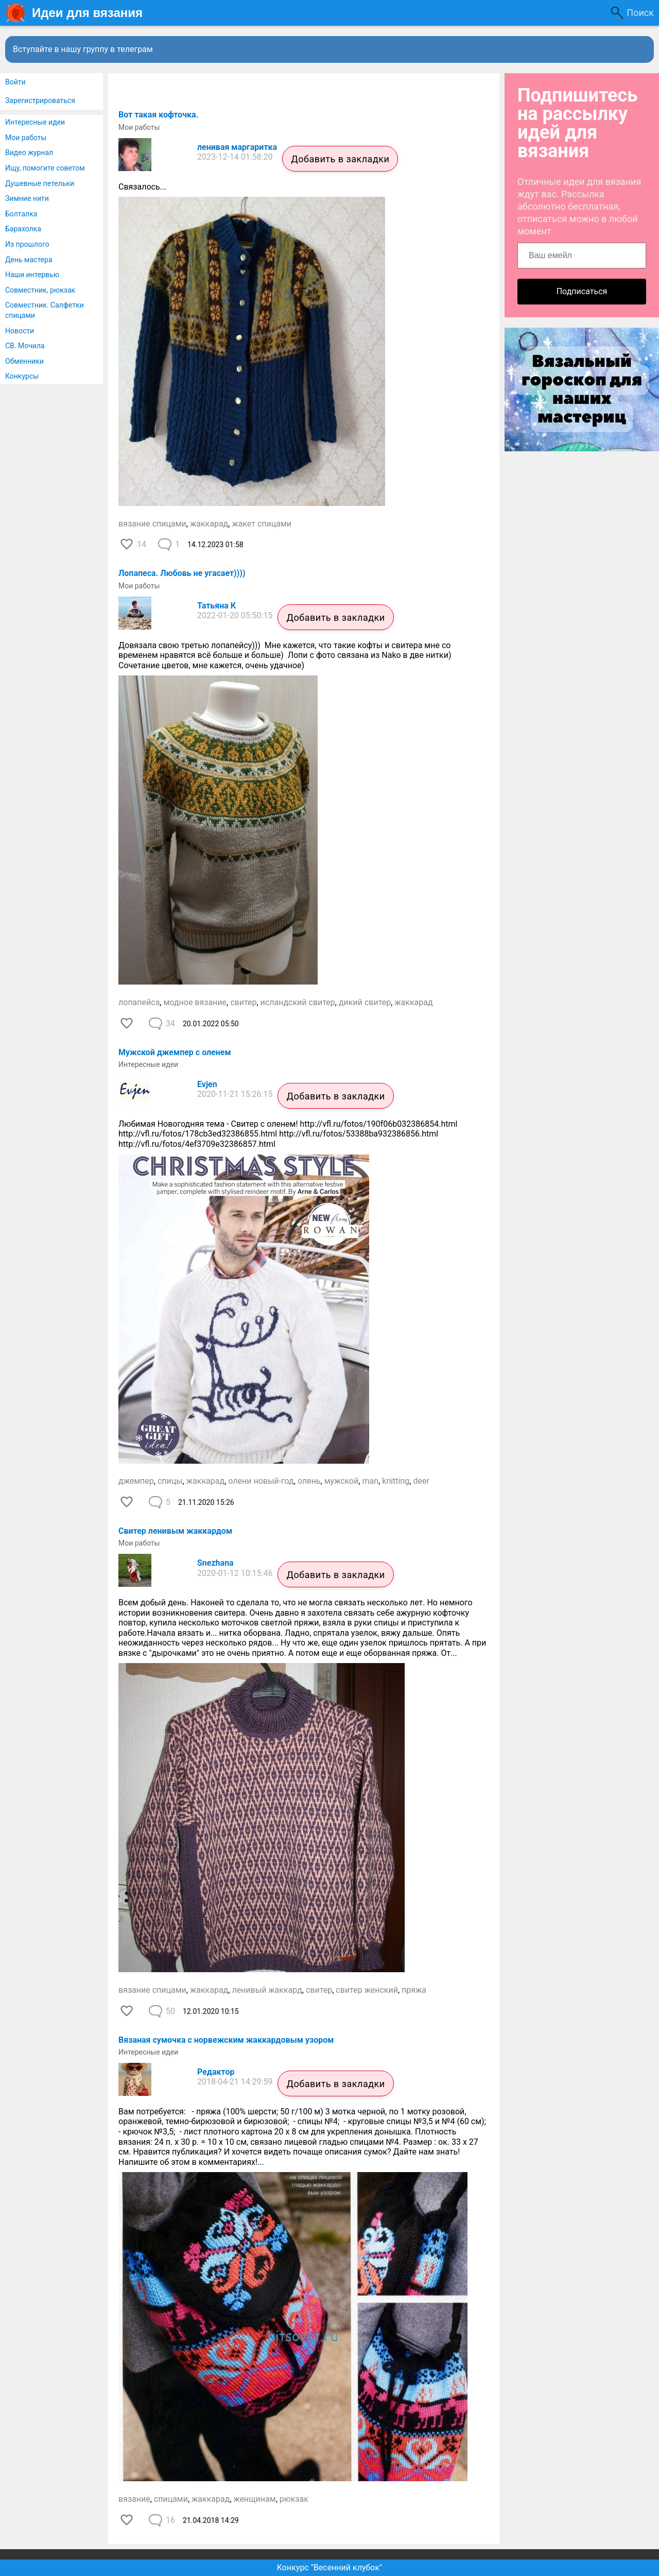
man (370, 1481)
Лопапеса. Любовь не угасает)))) (182, 573)
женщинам (255, 2499)
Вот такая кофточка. (158, 115)
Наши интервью (32, 274)
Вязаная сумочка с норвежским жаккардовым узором (226, 2040)
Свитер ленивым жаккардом (175, 1531)
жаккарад (209, 524)
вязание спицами (152, 524)
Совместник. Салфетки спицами (44, 310)
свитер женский (367, 1990)
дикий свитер (365, 1002)
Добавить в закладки (340, 159)
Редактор (215, 2072)
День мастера (29, 260)
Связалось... (142, 187)
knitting (395, 1481)
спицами (171, 2499)
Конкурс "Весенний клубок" (330, 2567)
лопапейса (139, 1002)
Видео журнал (29, 152)
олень (309, 1481)
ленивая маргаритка (237, 147)
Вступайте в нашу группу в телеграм (83, 49)
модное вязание (195, 1002)
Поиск (640, 12)
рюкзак (294, 2499)
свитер (243, 1002)
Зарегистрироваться (40, 100)
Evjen (207, 1084)
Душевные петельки (39, 183)
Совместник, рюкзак (40, 290)
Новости (19, 331)
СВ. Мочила (25, 346)
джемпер (136, 1481)
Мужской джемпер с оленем (174, 1052)
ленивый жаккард (267, 1990)
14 (141, 544)
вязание (134, 2499)
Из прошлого (27, 244)
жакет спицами (261, 524)
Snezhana (215, 1563)
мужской (341, 1481)
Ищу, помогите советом (45, 168)
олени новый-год (261, 1481)
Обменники (24, 361)
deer (421, 1481)
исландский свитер (298, 1002)
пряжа (414, 1990)
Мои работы (25, 137)
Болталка (21, 214)
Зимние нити (27, 198)
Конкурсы (22, 376)
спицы (170, 1481)
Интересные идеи (35, 122)
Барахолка (23, 229)
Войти (15, 82)
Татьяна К (216, 606)
